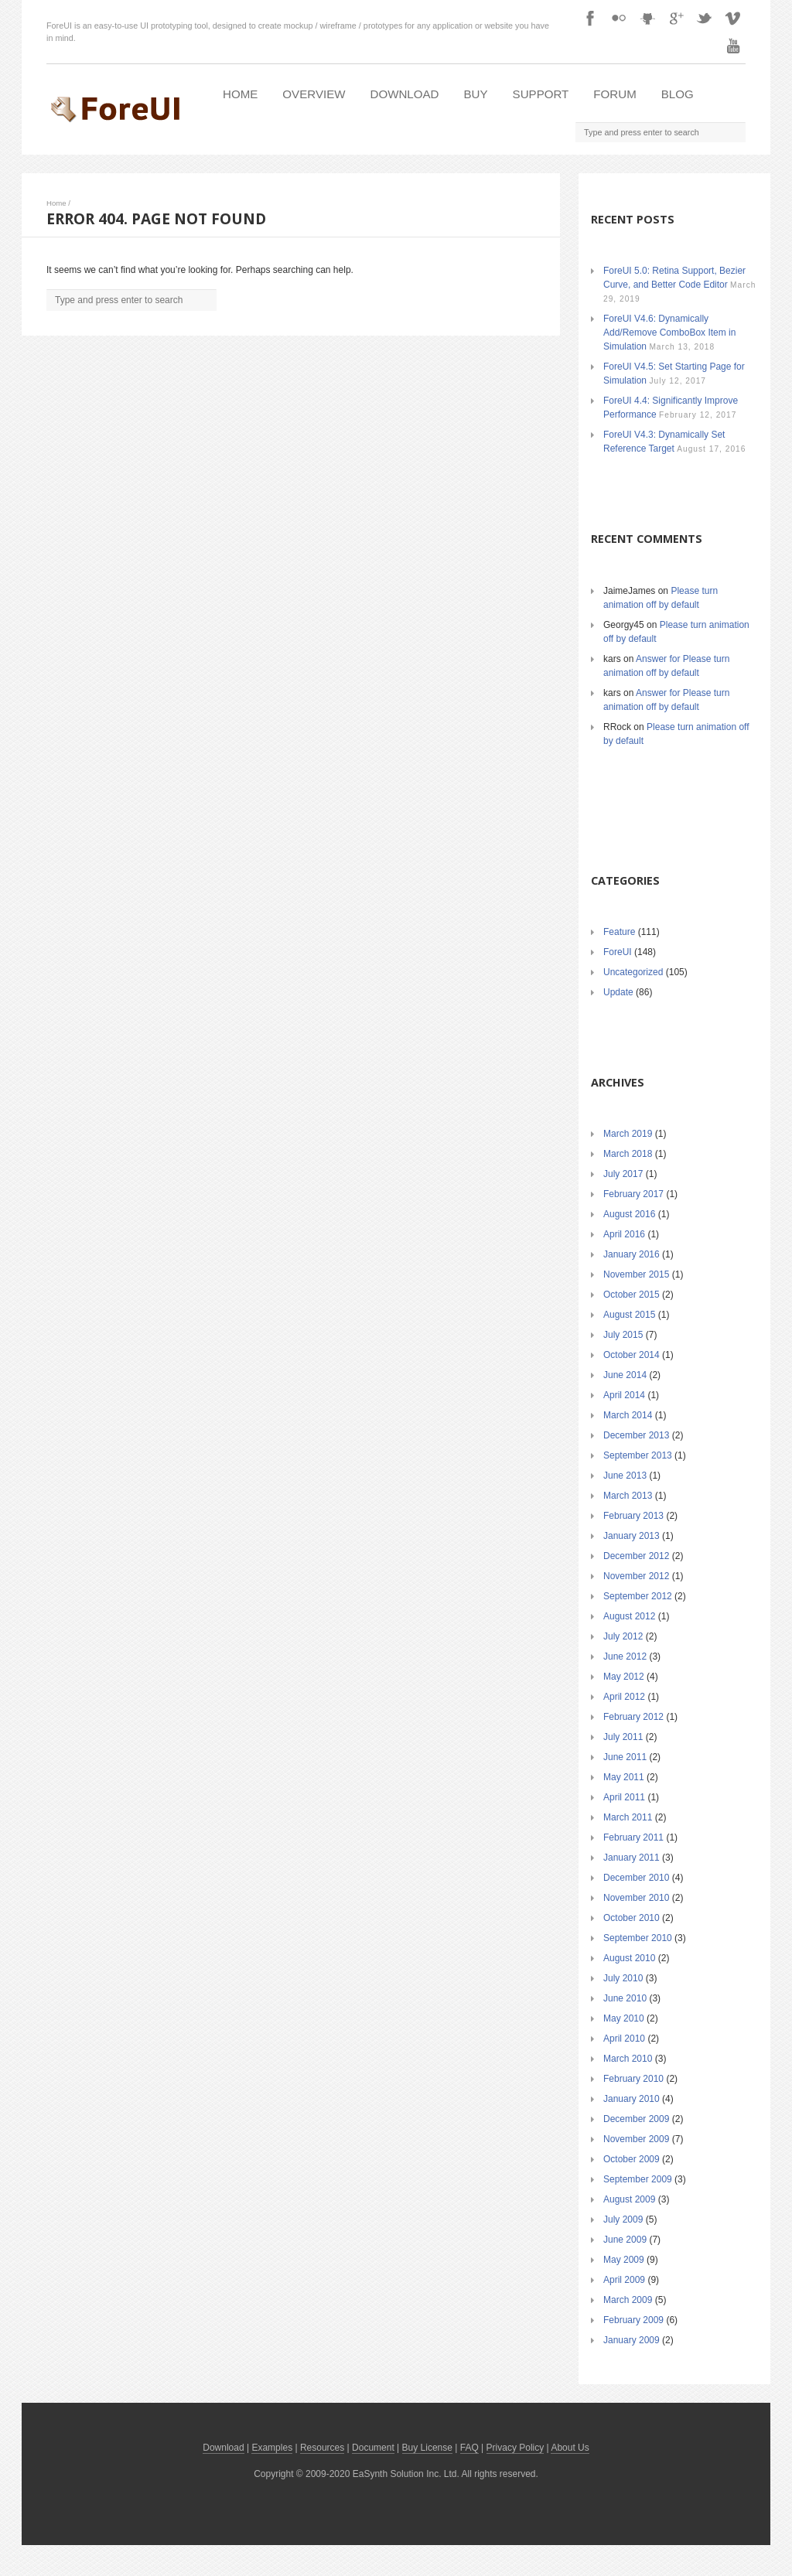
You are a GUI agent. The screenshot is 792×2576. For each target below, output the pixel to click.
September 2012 (637, 1596)
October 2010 (631, 1917)
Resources (322, 2447)
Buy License (427, 2447)
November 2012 (636, 1576)
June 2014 (625, 1375)
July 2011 (623, 1737)
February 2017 (633, 1194)
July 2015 (623, 1334)
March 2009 (627, 2300)
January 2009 (631, 2340)
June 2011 (625, 1757)
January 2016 (631, 1254)
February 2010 (633, 2078)
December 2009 (636, 2119)
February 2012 (633, 1716)
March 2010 (627, 2058)
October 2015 (631, 1294)
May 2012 (623, 1676)
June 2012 (625, 1656)
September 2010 (637, 1938)
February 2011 (633, 1837)
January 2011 (631, 1857)
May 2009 (623, 2259)
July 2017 (623, 1174)
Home (240, 94)
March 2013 (627, 1495)
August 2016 (629, 1214)
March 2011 (627, 1817)
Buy (476, 94)
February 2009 (633, 2320)
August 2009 (629, 2199)
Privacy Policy (515, 2447)
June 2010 (625, 1998)
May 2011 (623, 1777)
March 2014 (627, 1415)
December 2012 (636, 1556)
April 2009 (624, 2279)
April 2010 (624, 2038)
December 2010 (636, 1877)
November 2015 (636, 1274)
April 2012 (624, 1696)
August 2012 (629, 1616)
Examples (271, 2447)
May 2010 (623, 2018)
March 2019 (627, 1133)
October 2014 (631, 1354)
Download (404, 94)
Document (373, 2447)
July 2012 (623, 1636)
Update (618, 992)
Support (541, 94)
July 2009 (623, 2219)
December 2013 (636, 1435)
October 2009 (631, 2159)
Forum (614, 94)
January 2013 (631, 1535)
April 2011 (624, 1797)
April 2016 (624, 1234)
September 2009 (637, 2179)
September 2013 (637, 1455)
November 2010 (636, 1897)
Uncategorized (633, 972)
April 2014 (624, 1395)
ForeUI (617, 952)
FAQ (469, 2447)
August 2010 (629, 1958)
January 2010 (631, 2098)
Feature (619, 931)
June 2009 (625, 2239)
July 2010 (623, 1978)
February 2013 (633, 1515)
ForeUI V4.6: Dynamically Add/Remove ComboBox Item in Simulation (669, 332)
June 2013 (625, 1475)
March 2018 (627, 1153)
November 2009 (636, 2139)
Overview (313, 94)
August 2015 (629, 1314)
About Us (570, 2447)
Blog (677, 94)
